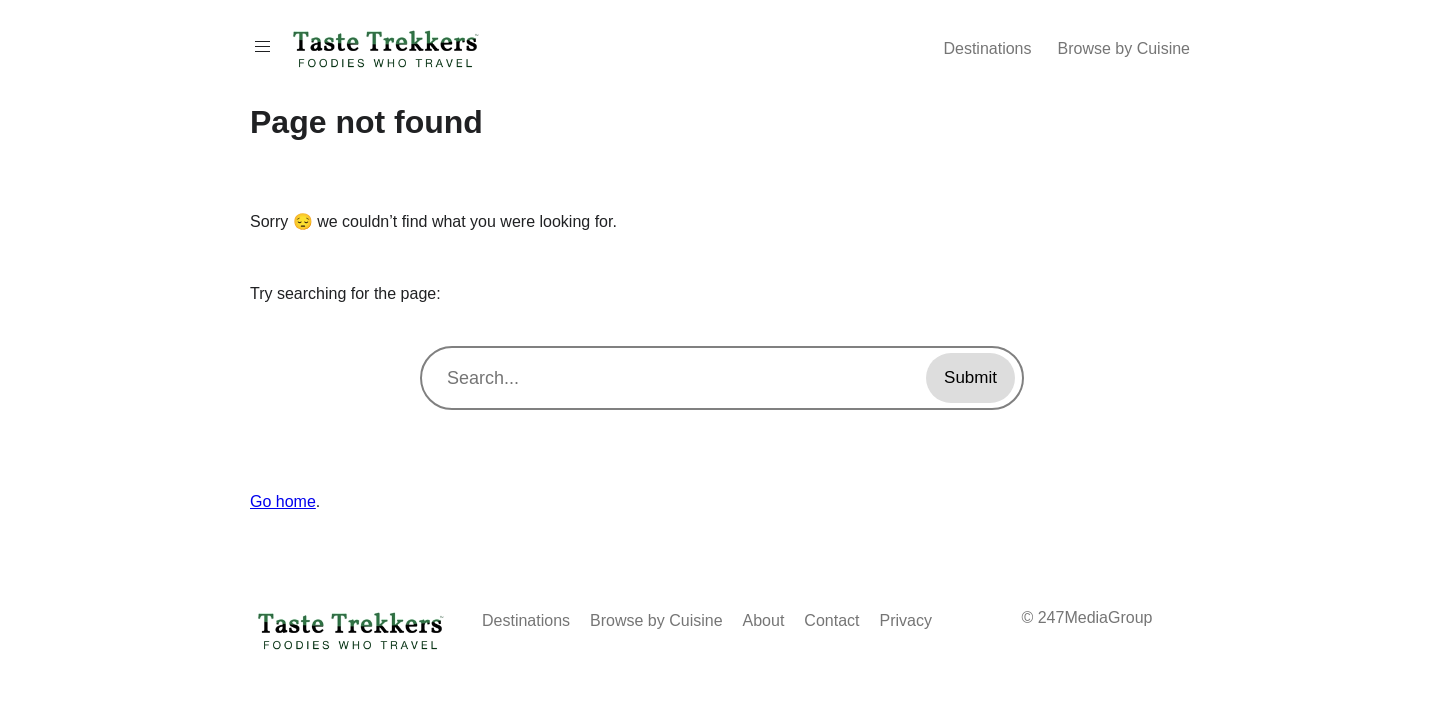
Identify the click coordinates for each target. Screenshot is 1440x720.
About (764, 620)
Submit (970, 377)
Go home (283, 501)
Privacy (906, 620)
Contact (831, 620)
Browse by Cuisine (1124, 48)
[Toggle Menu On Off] (262, 46)
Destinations (987, 48)
